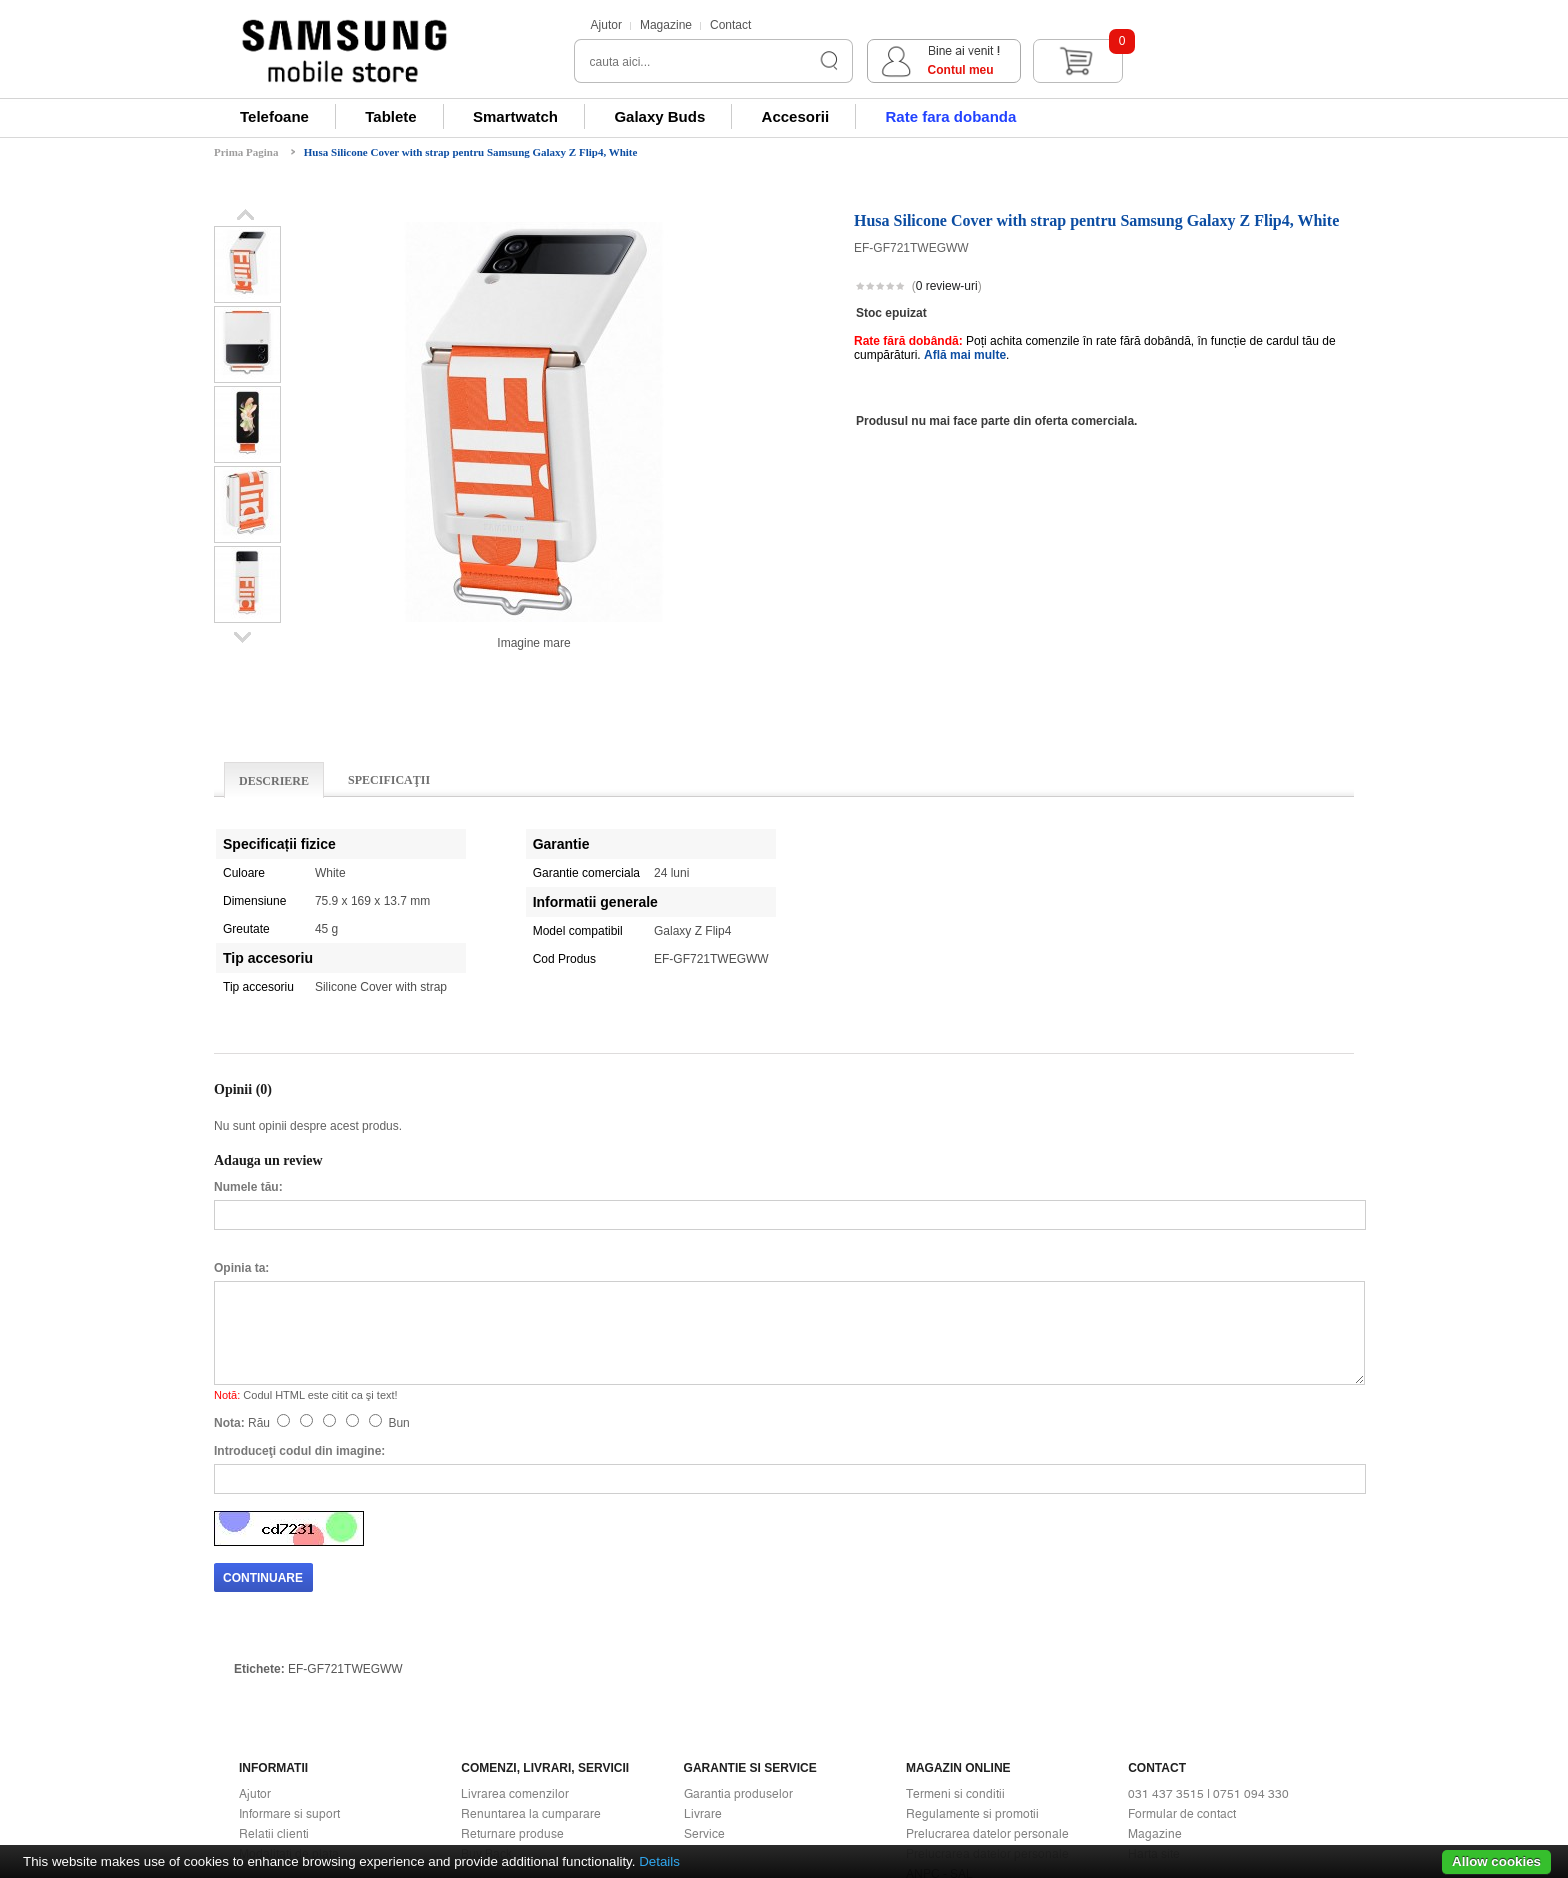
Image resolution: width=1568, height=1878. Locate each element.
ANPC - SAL (939, 1704)
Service (704, 1664)
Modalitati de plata (289, 1684)
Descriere (274, 781)
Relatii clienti (274, 1664)
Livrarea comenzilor (515, 1624)
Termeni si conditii (955, 1624)
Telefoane (274, 116)
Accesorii (796, 116)
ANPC (923, 1724)
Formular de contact (1182, 1644)
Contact (730, 25)
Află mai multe (965, 355)
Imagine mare (533, 643)
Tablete (390, 116)
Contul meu (1181, 70)
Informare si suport (289, 1644)
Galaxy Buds (659, 116)
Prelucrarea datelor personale (987, 1664)
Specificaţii (389, 780)
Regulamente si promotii (972, 1644)
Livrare (703, 1644)
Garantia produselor (738, 1624)
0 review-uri (947, 286)
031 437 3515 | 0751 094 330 (1208, 1624)
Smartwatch (515, 116)
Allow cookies (1496, 1861)
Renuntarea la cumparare (531, 1644)
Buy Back (486, 1684)
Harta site (1154, 1684)
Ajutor (606, 25)
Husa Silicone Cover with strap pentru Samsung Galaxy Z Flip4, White (471, 152)
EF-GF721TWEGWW (345, 1499)
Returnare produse (512, 1664)
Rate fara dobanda (950, 116)
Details (659, 1861)
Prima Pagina (246, 152)
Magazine (666, 25)
